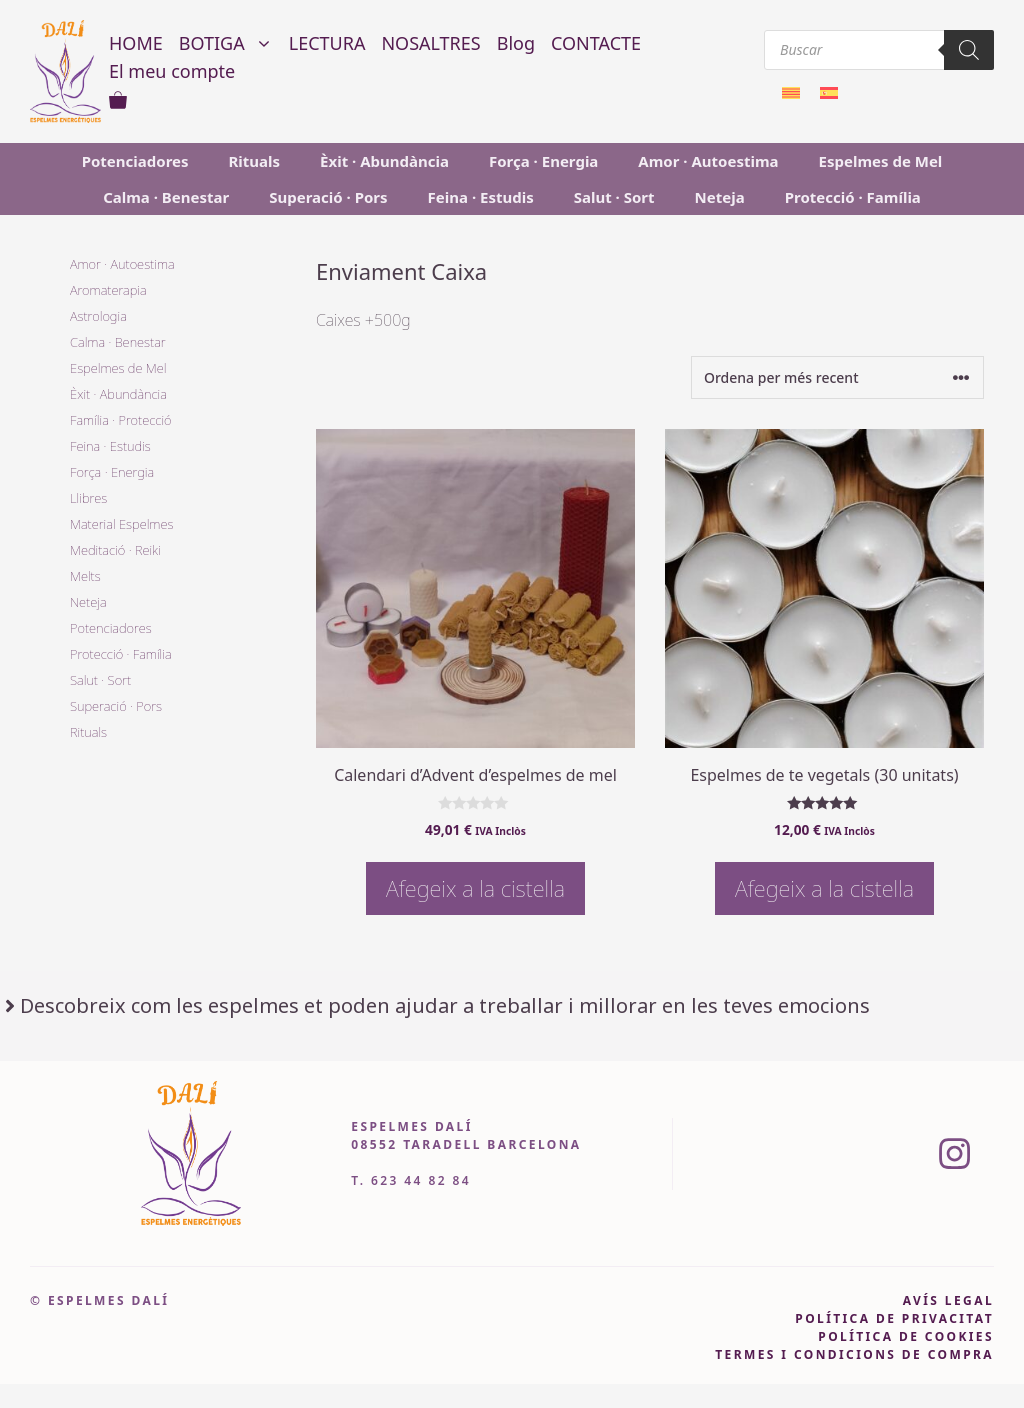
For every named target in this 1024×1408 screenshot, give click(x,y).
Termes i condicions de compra (854, 1354)
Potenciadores (135, 161)
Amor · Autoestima (708, 161)
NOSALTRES (430, 43)
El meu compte (172, 71)
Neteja (720, 197)
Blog (516, 43)
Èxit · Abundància (384, 161)
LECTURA (327, 43)
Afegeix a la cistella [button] (475, 888)
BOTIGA (230, 43)
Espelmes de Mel (881, 161)
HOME (136, 43)
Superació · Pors (328, 197)
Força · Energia (543, 161)
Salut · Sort (614, 197)
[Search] (969, 50)
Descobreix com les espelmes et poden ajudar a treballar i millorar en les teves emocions (445, 1005)
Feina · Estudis (481, 197)
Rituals (255, 161)
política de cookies (906, 1336)
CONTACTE (596, 43)
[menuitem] (791, 91)
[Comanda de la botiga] (837, 377)
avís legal (948, 1300)
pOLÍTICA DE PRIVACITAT (894, 1318)
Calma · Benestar (166, 197)
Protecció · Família (853, 197)
